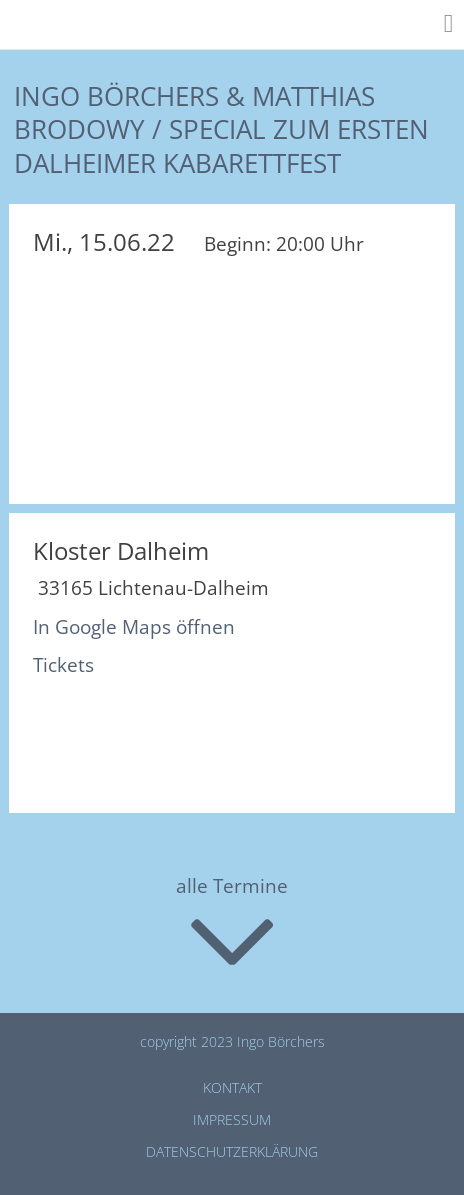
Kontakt (232, 1087)
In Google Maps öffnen (134, 627)
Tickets (63, 665)
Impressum (232, 1119)
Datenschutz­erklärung (232, 1151)
